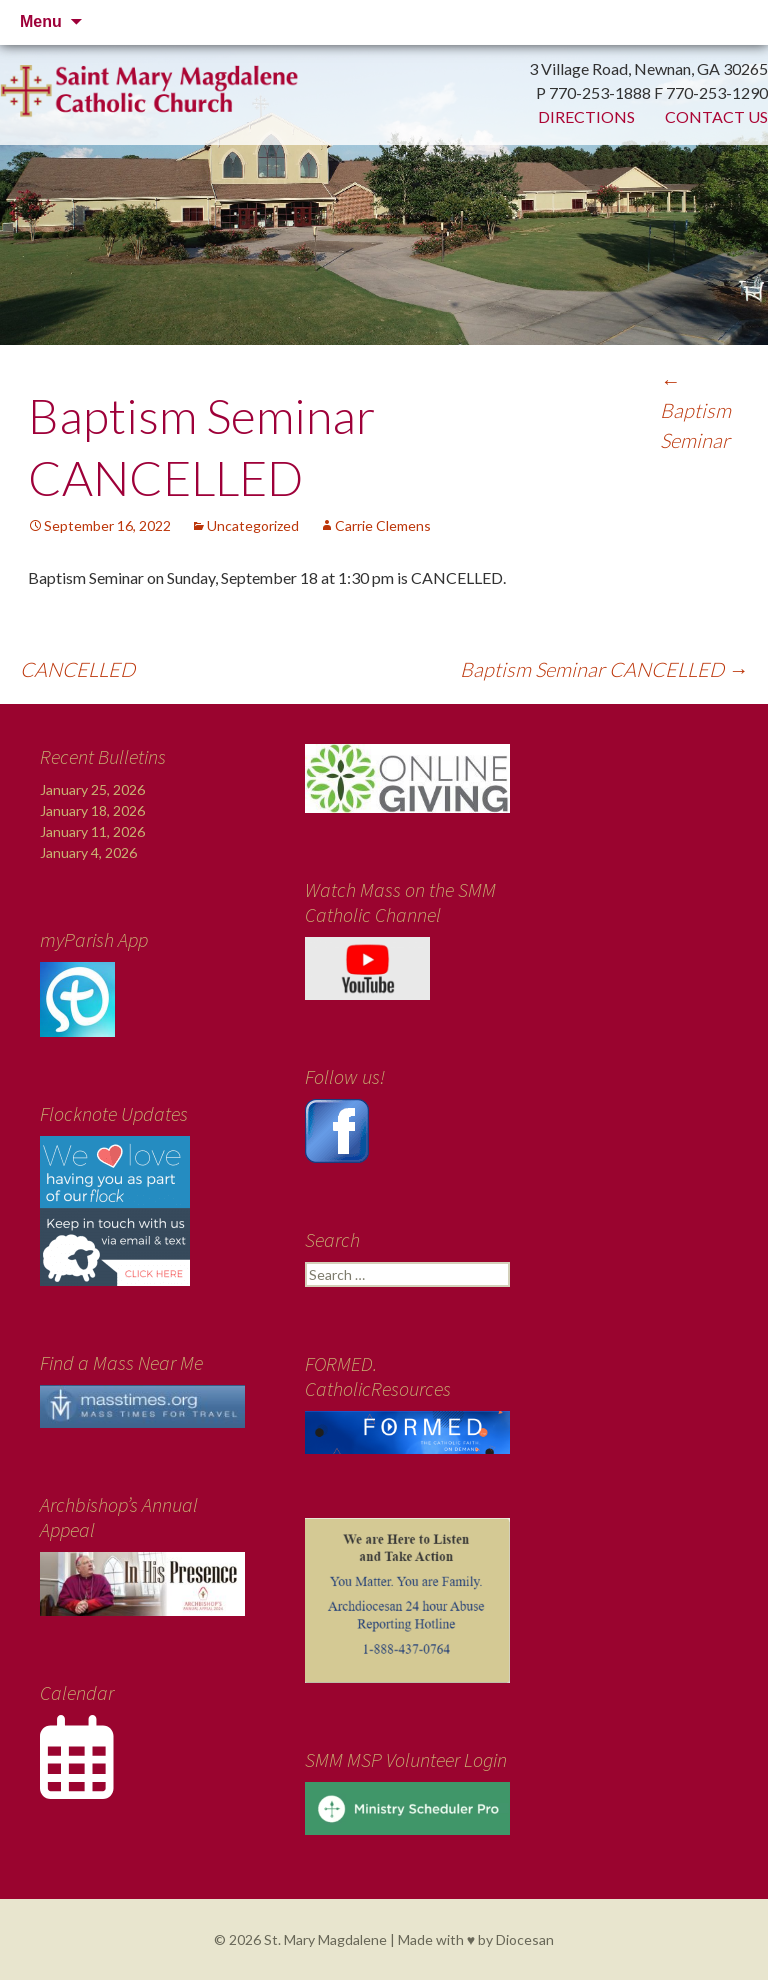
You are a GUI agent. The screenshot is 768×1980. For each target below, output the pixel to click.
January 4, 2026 (88, 852)
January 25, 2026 (92, 789)
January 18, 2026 (92, 810)
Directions (586, 116)
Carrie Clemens (383, 525)
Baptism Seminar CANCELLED (604, 669)
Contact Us (716, 116)
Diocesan (525, 1939)
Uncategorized (253, 525)
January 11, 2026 (92, 831)
